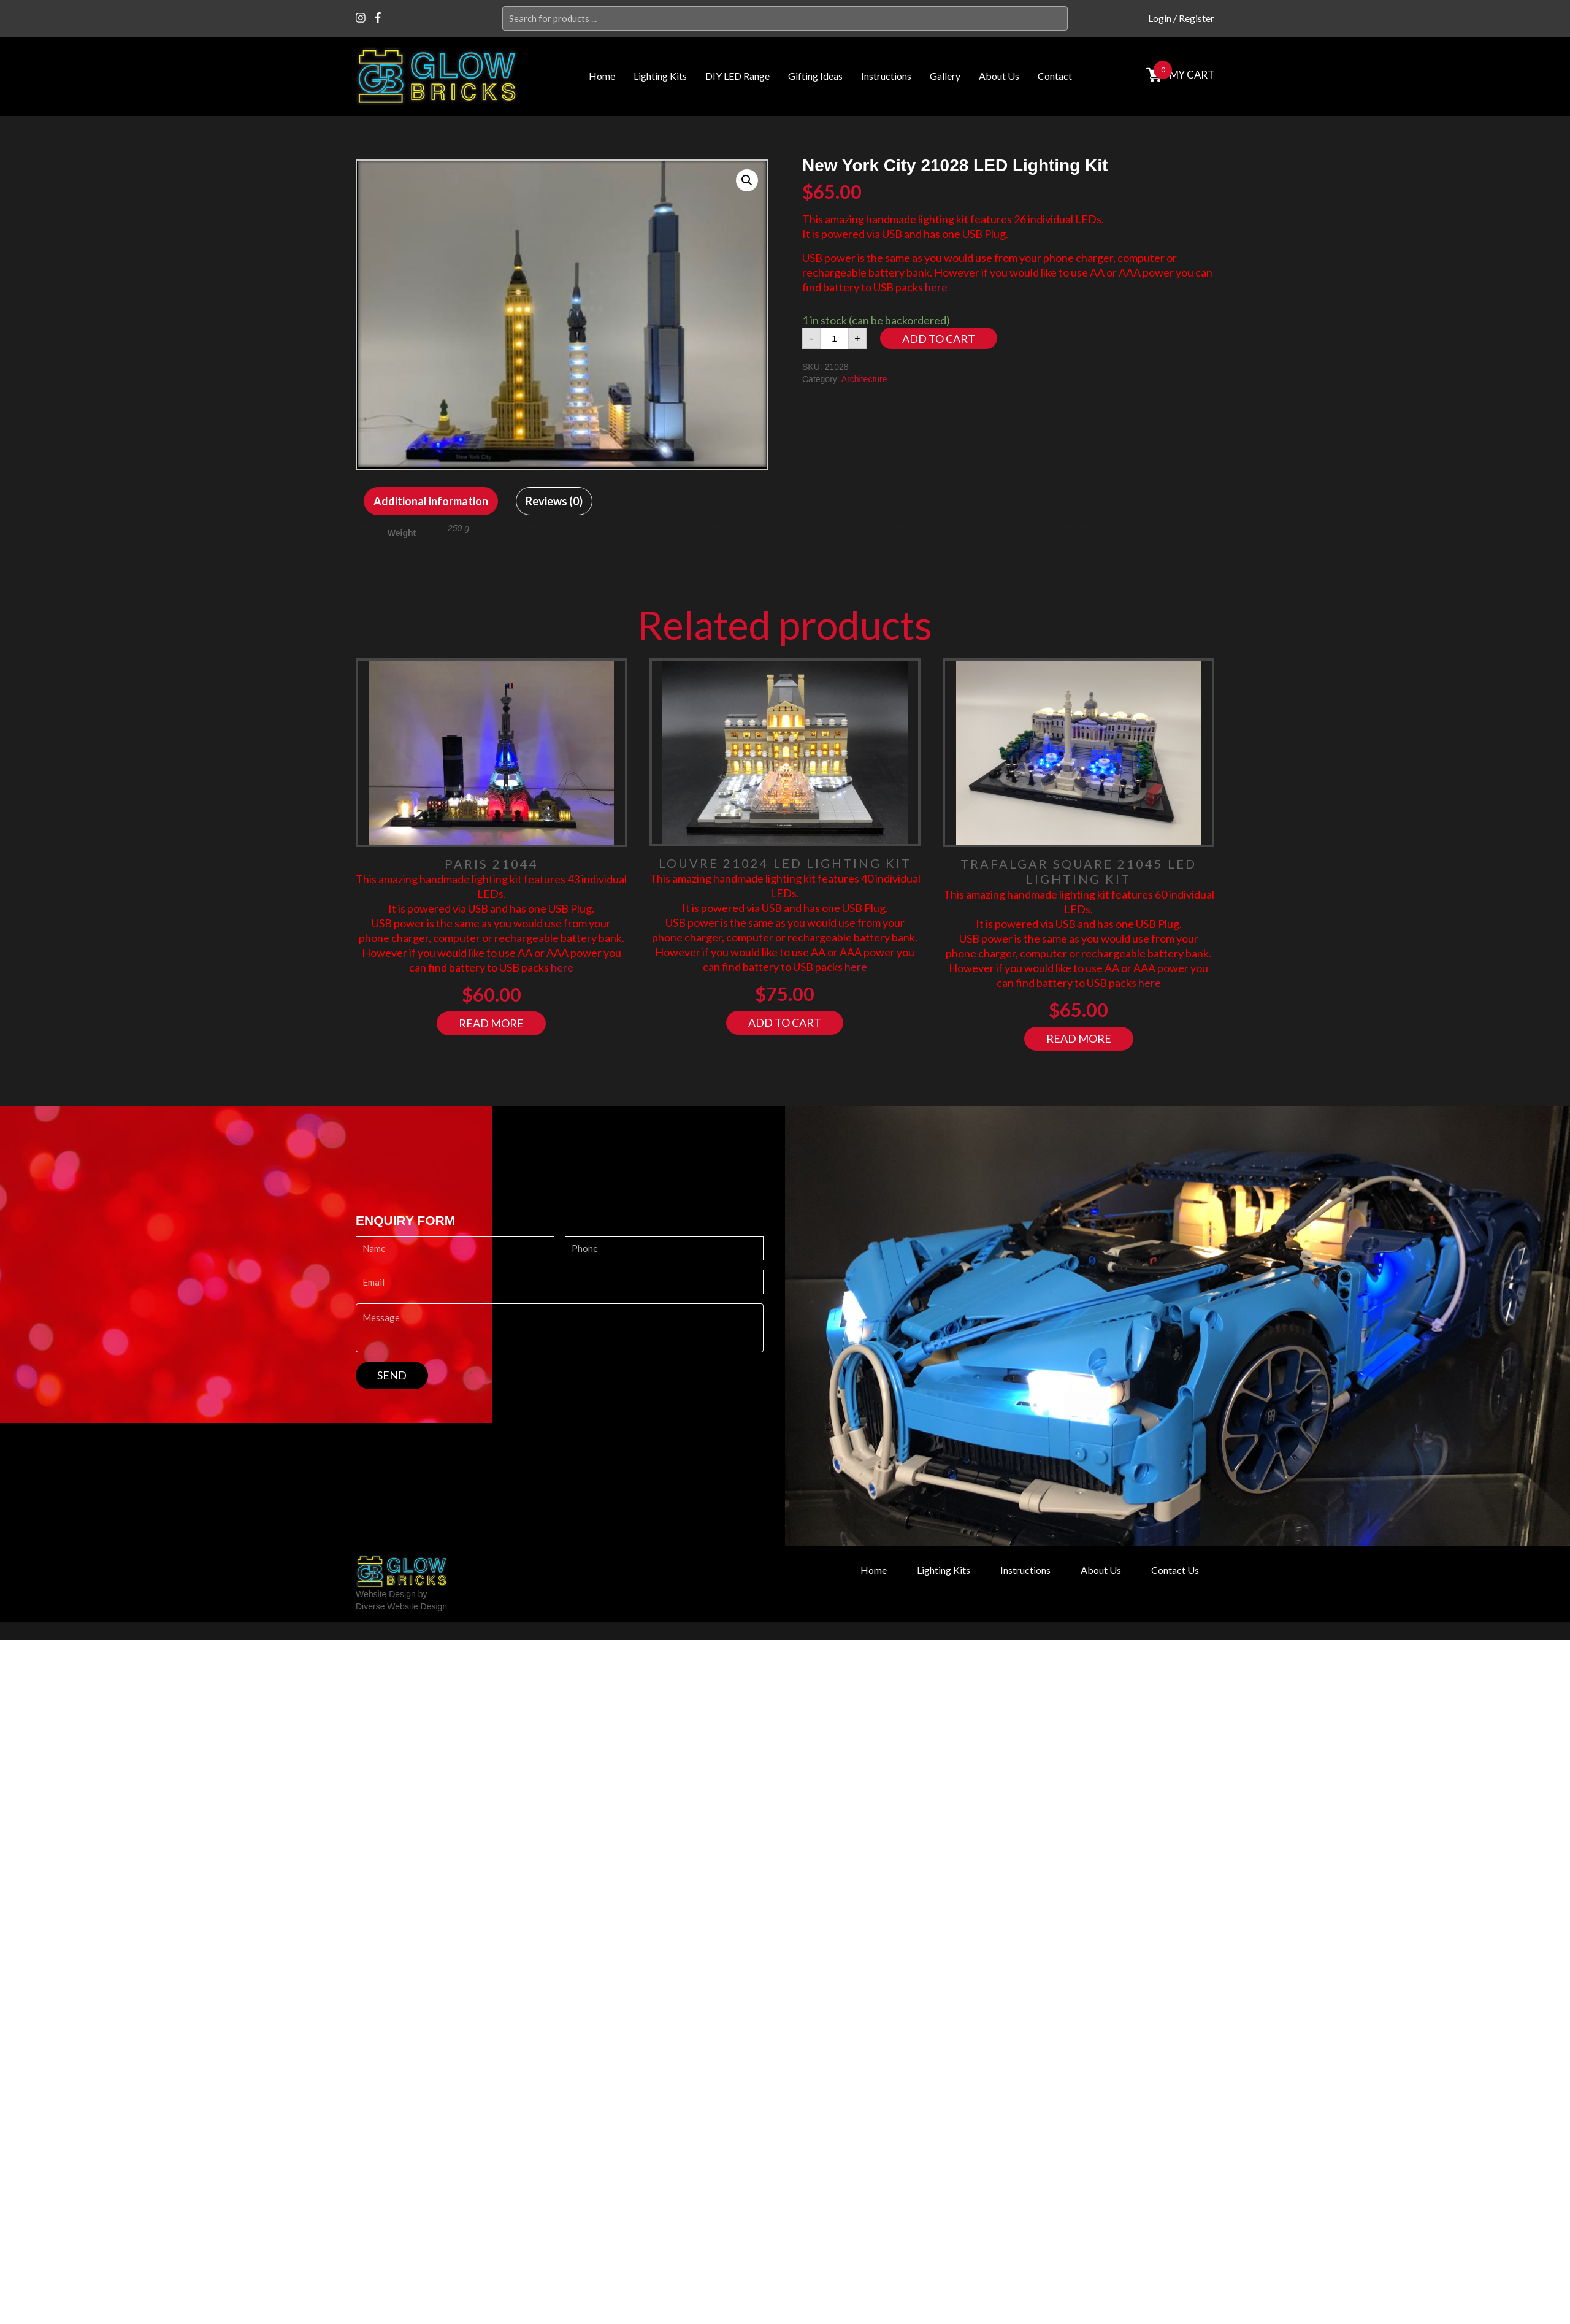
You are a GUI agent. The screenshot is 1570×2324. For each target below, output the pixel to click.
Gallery (945, 76)
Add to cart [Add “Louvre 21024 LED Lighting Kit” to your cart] (784, 1022)
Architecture (864, 379)
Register (1196, 18)
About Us (999, 76)
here (936, 287)
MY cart (1191, 74)
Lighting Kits (660, 76)
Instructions (886, 76)
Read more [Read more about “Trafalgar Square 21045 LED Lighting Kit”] (1078, 1038)
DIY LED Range (737, 76)
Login (1159, 18)
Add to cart (938, 338)
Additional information (430, 501)
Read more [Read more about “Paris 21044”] (491, 1023)
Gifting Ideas (815, 76)
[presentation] (449, 1413)
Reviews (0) (554, 501)
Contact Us (1175, 1570)
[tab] (431, 501)
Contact (1055, 76)
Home (602, 76)
